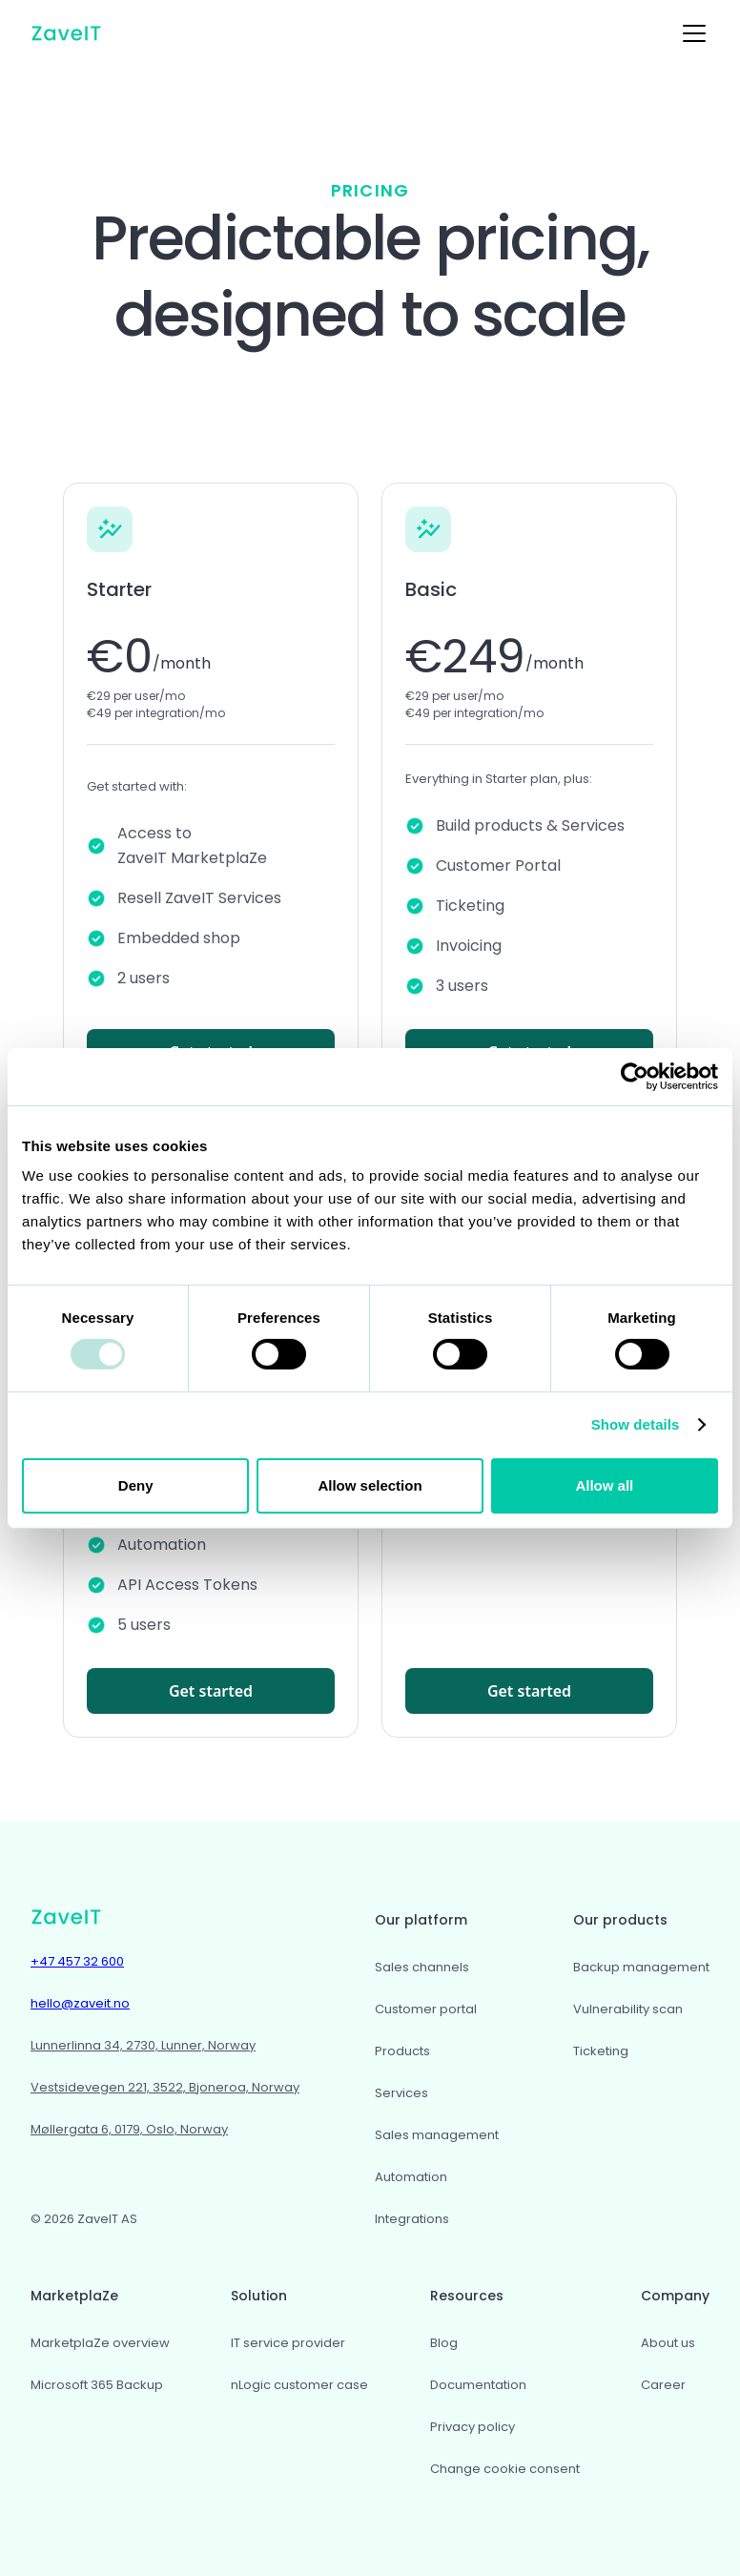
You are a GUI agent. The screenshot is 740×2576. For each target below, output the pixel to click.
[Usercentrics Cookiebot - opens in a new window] (634, 1075)
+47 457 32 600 (77, 1961)
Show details (635, 1424)
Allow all (604, 1485)
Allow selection (369, 1485)
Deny (136, 1485)
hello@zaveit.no (80, 2003)
